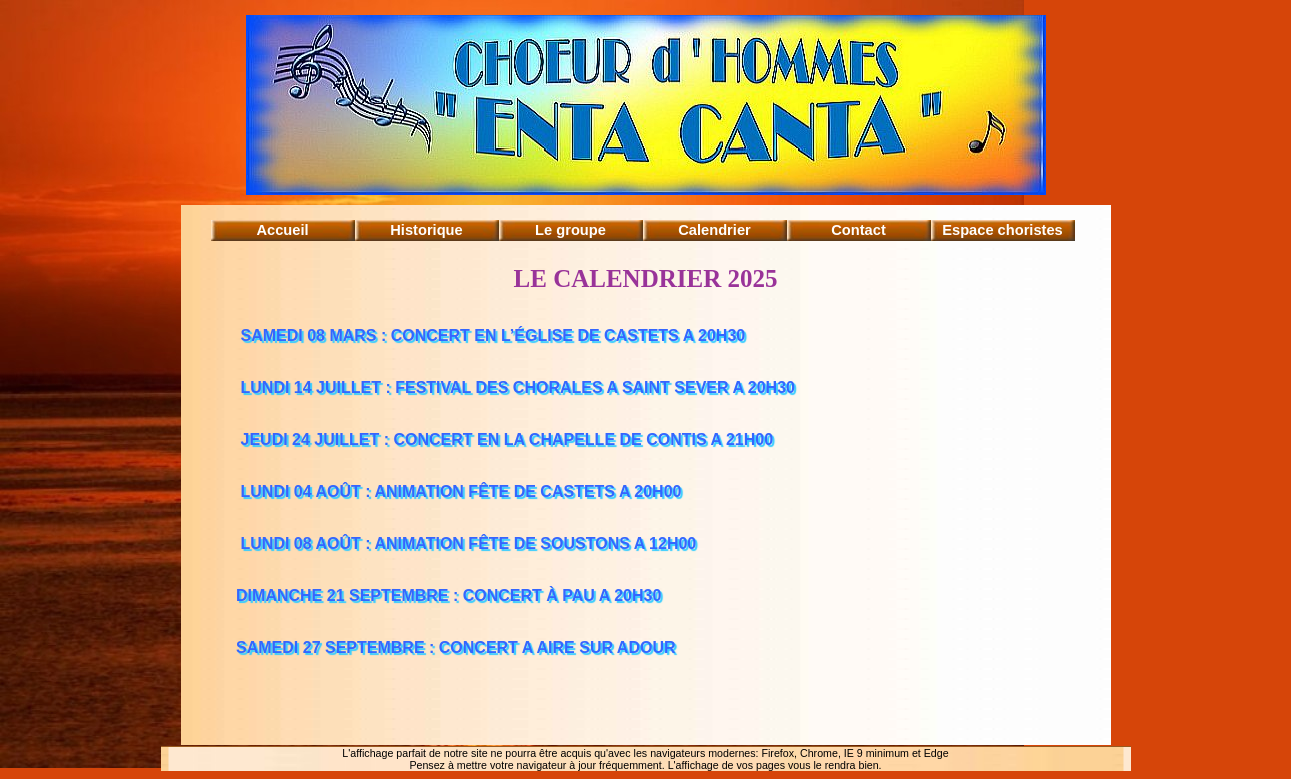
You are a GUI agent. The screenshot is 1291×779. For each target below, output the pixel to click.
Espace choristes (1002, 230)
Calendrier (714, 230)
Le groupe (570, 230)
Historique (426, 230)
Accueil (282, 230)
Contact (858, 230)
